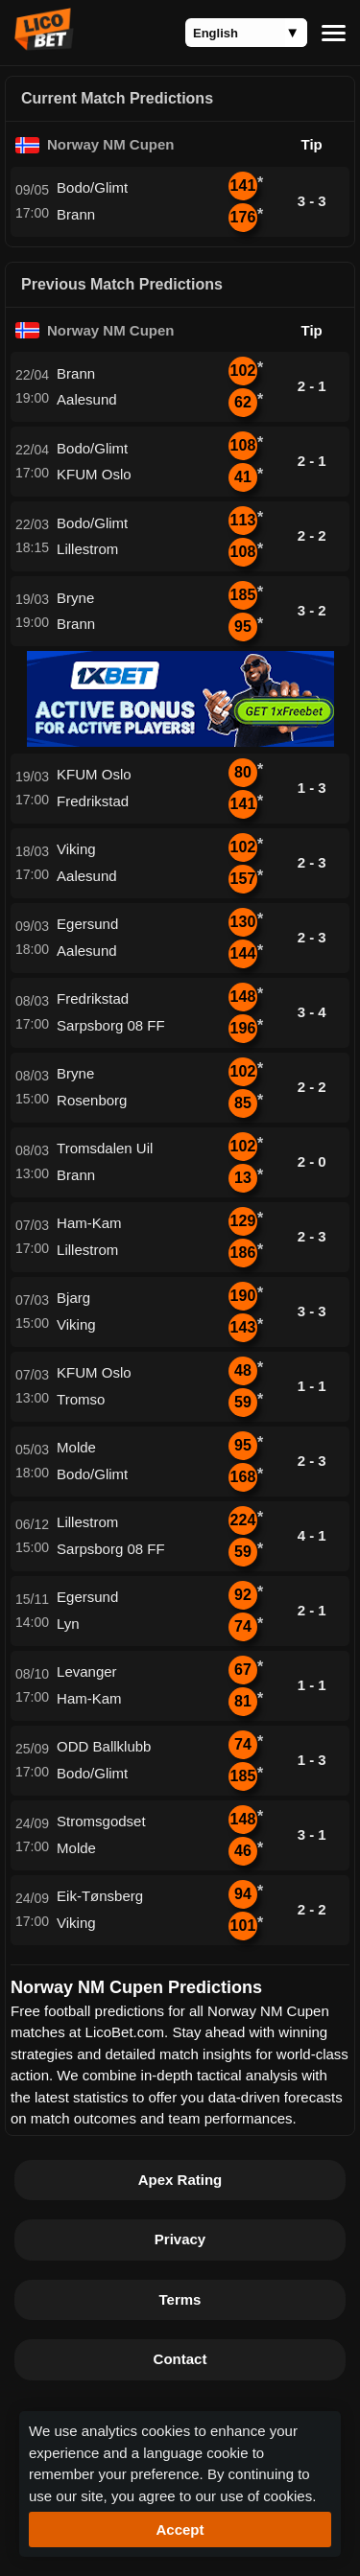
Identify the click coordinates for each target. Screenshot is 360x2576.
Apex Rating (180, 2179)
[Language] (246, 32)
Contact (180, 2359)
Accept (180, 2529)
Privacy (180, 2239)
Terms (180, 2299)
